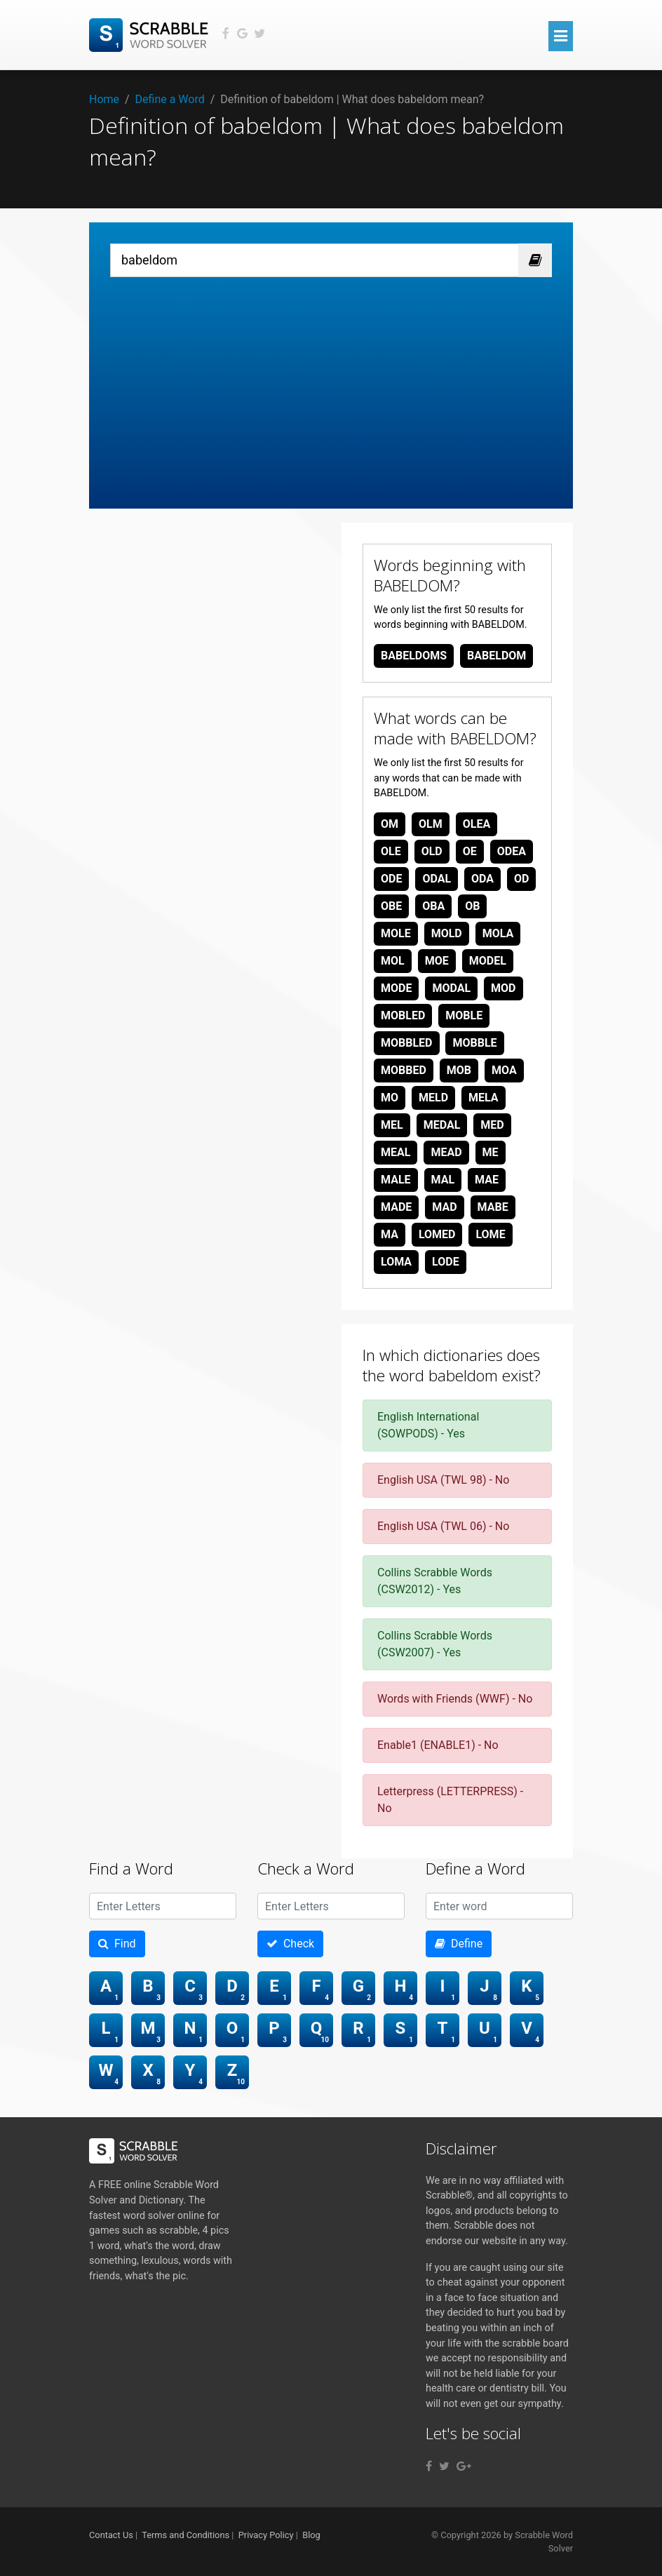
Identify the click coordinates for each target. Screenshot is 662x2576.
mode (396, 988)
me (490, 1152)
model (487, 960)
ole (391, 851)
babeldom (496, 655)
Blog (311, 2535)
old (432, 851)
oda (482, 878)
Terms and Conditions (185, 2535)
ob (472, 906)
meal (395, 1152)
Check (290, 1943)
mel (392, 1125)
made (396, 1207)
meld (433, 1097)
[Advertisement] (331, 382)
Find (117, 1943)
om (389, 824)
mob (459, 1070)
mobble (474, 1042)
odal (436, 878)
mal (443, 1179)
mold (446, 933)
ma (389, 1234)
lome (490, 1234)
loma (396, 1261)
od (521, 878)
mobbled (407, 1042)
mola (498, 933)
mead (446, 1152)
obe (391, 906)
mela (483, 1097)
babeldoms (414, 655)
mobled (403, 1015)
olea (476, 824)
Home (104, 99)
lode (445, 1261)
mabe (493, 1207)
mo (389, 1097)
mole (396, 933)
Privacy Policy (266, 2535)
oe (470, 851)
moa (504, 1070)
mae (487, 1179)
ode (391, 878)
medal (442, 1125)
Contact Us (111, 2535)
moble (463, 1015)
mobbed (403, 1070)
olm (431, 824)
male (396, 1179)
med (492, 1125)
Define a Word (170, 99)
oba (433, 906)
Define (458, 1943)
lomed (437, 1234)
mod (503, 988)
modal (451, 988)
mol (393, 960)
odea (511, 851)
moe (437, 960)
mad (444, 1207)
